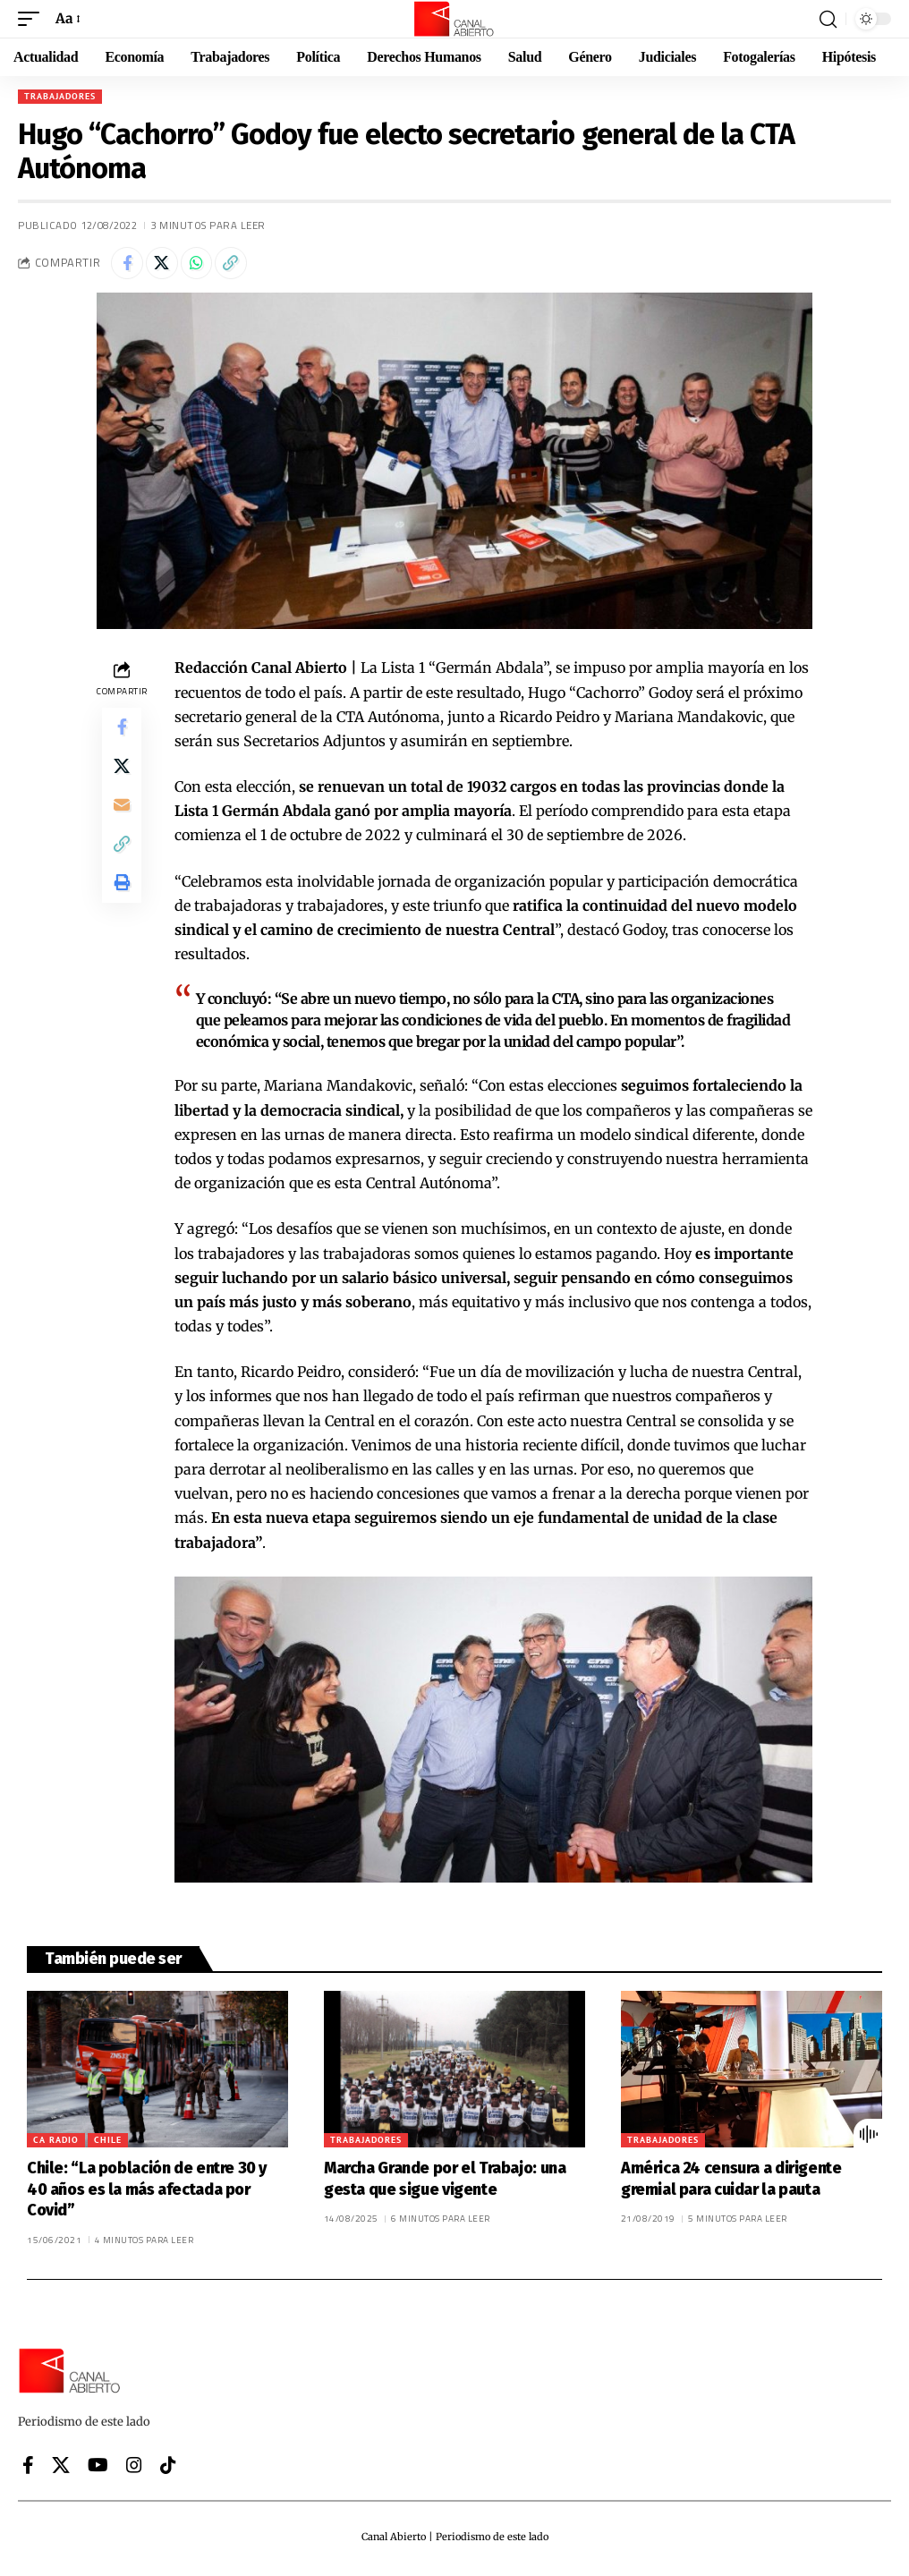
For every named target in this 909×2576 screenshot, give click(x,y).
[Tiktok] (168, 2469)
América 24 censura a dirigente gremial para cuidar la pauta (731, 2183)
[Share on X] (167, 265)
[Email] (121, 818)
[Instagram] (134, 2469)
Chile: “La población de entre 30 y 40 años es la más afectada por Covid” (147, 2193)
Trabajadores (60, 96)
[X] (60, 2469)
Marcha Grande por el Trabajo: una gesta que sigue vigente (445, 2183)
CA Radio (56, 2144)
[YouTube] (98, 2469)
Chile (108, 2144)
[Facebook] (28, 2469)
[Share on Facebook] (129, 265)
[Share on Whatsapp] (206, 265)
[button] (33, 18)
